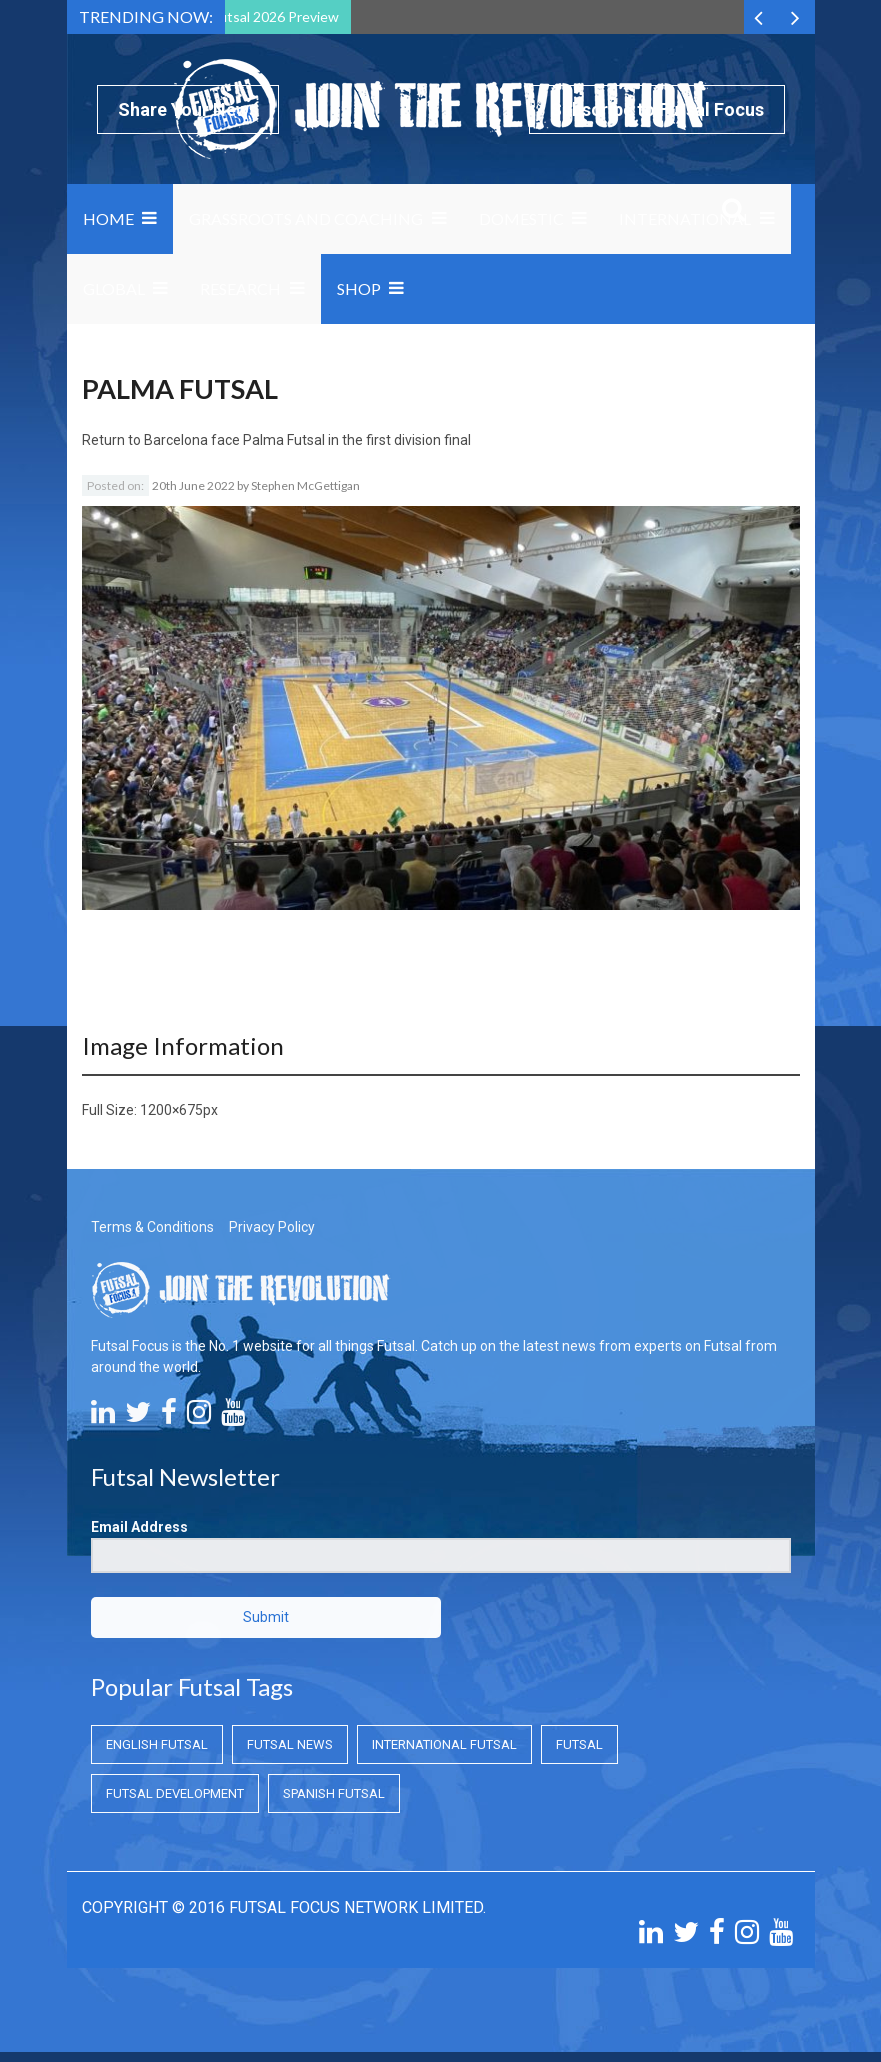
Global (114, 288)
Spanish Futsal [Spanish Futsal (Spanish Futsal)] (334, 1793)
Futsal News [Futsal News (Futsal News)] (290, 1744)
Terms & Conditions (152, 1227)
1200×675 (171, 1110)
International (685, 218)
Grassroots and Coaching (306, 218)
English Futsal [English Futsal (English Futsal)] (157, 1744)
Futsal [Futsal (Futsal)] (579, 1744)
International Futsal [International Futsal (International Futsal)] (444, 1744)
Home (108, 218)
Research (240, 288)
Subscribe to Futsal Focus (657, 109)
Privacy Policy (272, 1227)
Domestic (521, 218)
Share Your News (188, 109)
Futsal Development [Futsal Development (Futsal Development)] (175, 1793)
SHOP (359, 288)
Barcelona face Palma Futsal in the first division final (307, 440)
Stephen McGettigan (305, 485)
